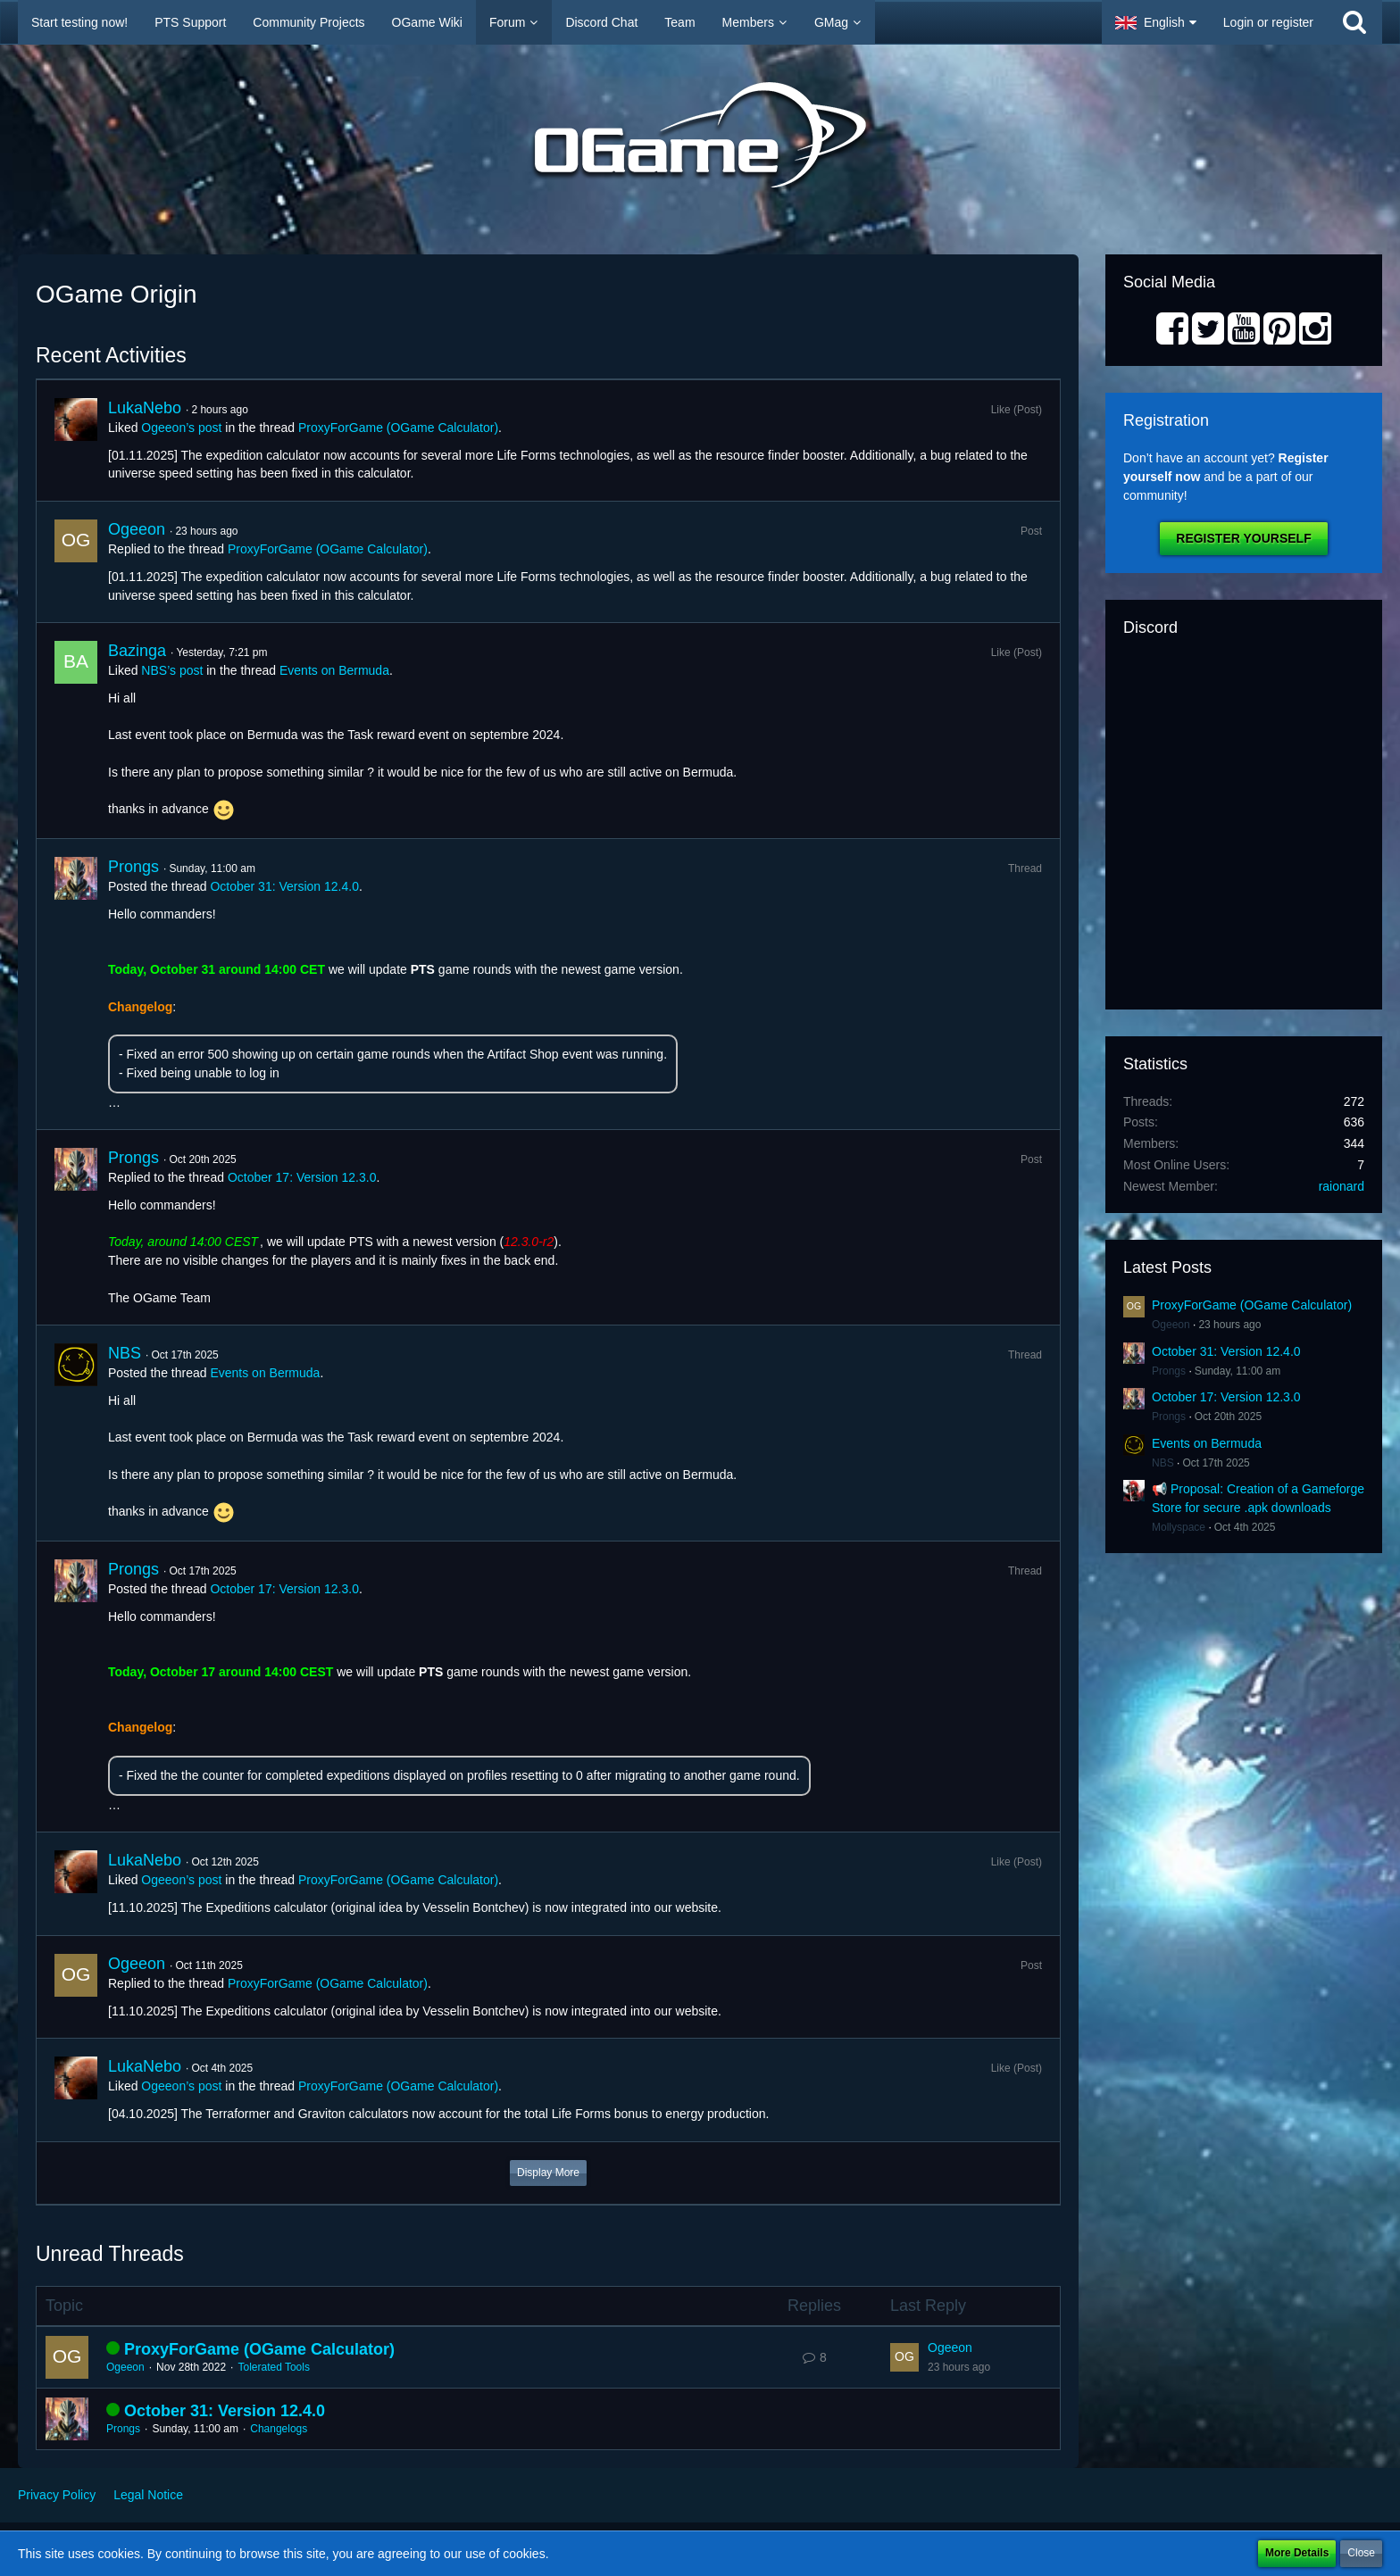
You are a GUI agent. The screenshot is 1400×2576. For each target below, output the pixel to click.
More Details (1297, 2553)
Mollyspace (1178, 1527)
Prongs (133, 867)
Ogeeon (136, 529)
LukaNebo (144, 408)
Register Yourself (1243, 538)
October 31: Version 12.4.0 (284, 886)
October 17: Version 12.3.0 (302, 1177)
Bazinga (137, 651)
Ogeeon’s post (181, 427)
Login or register (1268, 22)
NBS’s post (172, 670)
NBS (124, 1353)
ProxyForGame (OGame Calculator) (398, 427)
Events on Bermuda (334, 670)
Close (1361, 2553)
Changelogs (278, 2428)
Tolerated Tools (274, 2367)
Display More (548, 2172)
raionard (1341, 1186)
